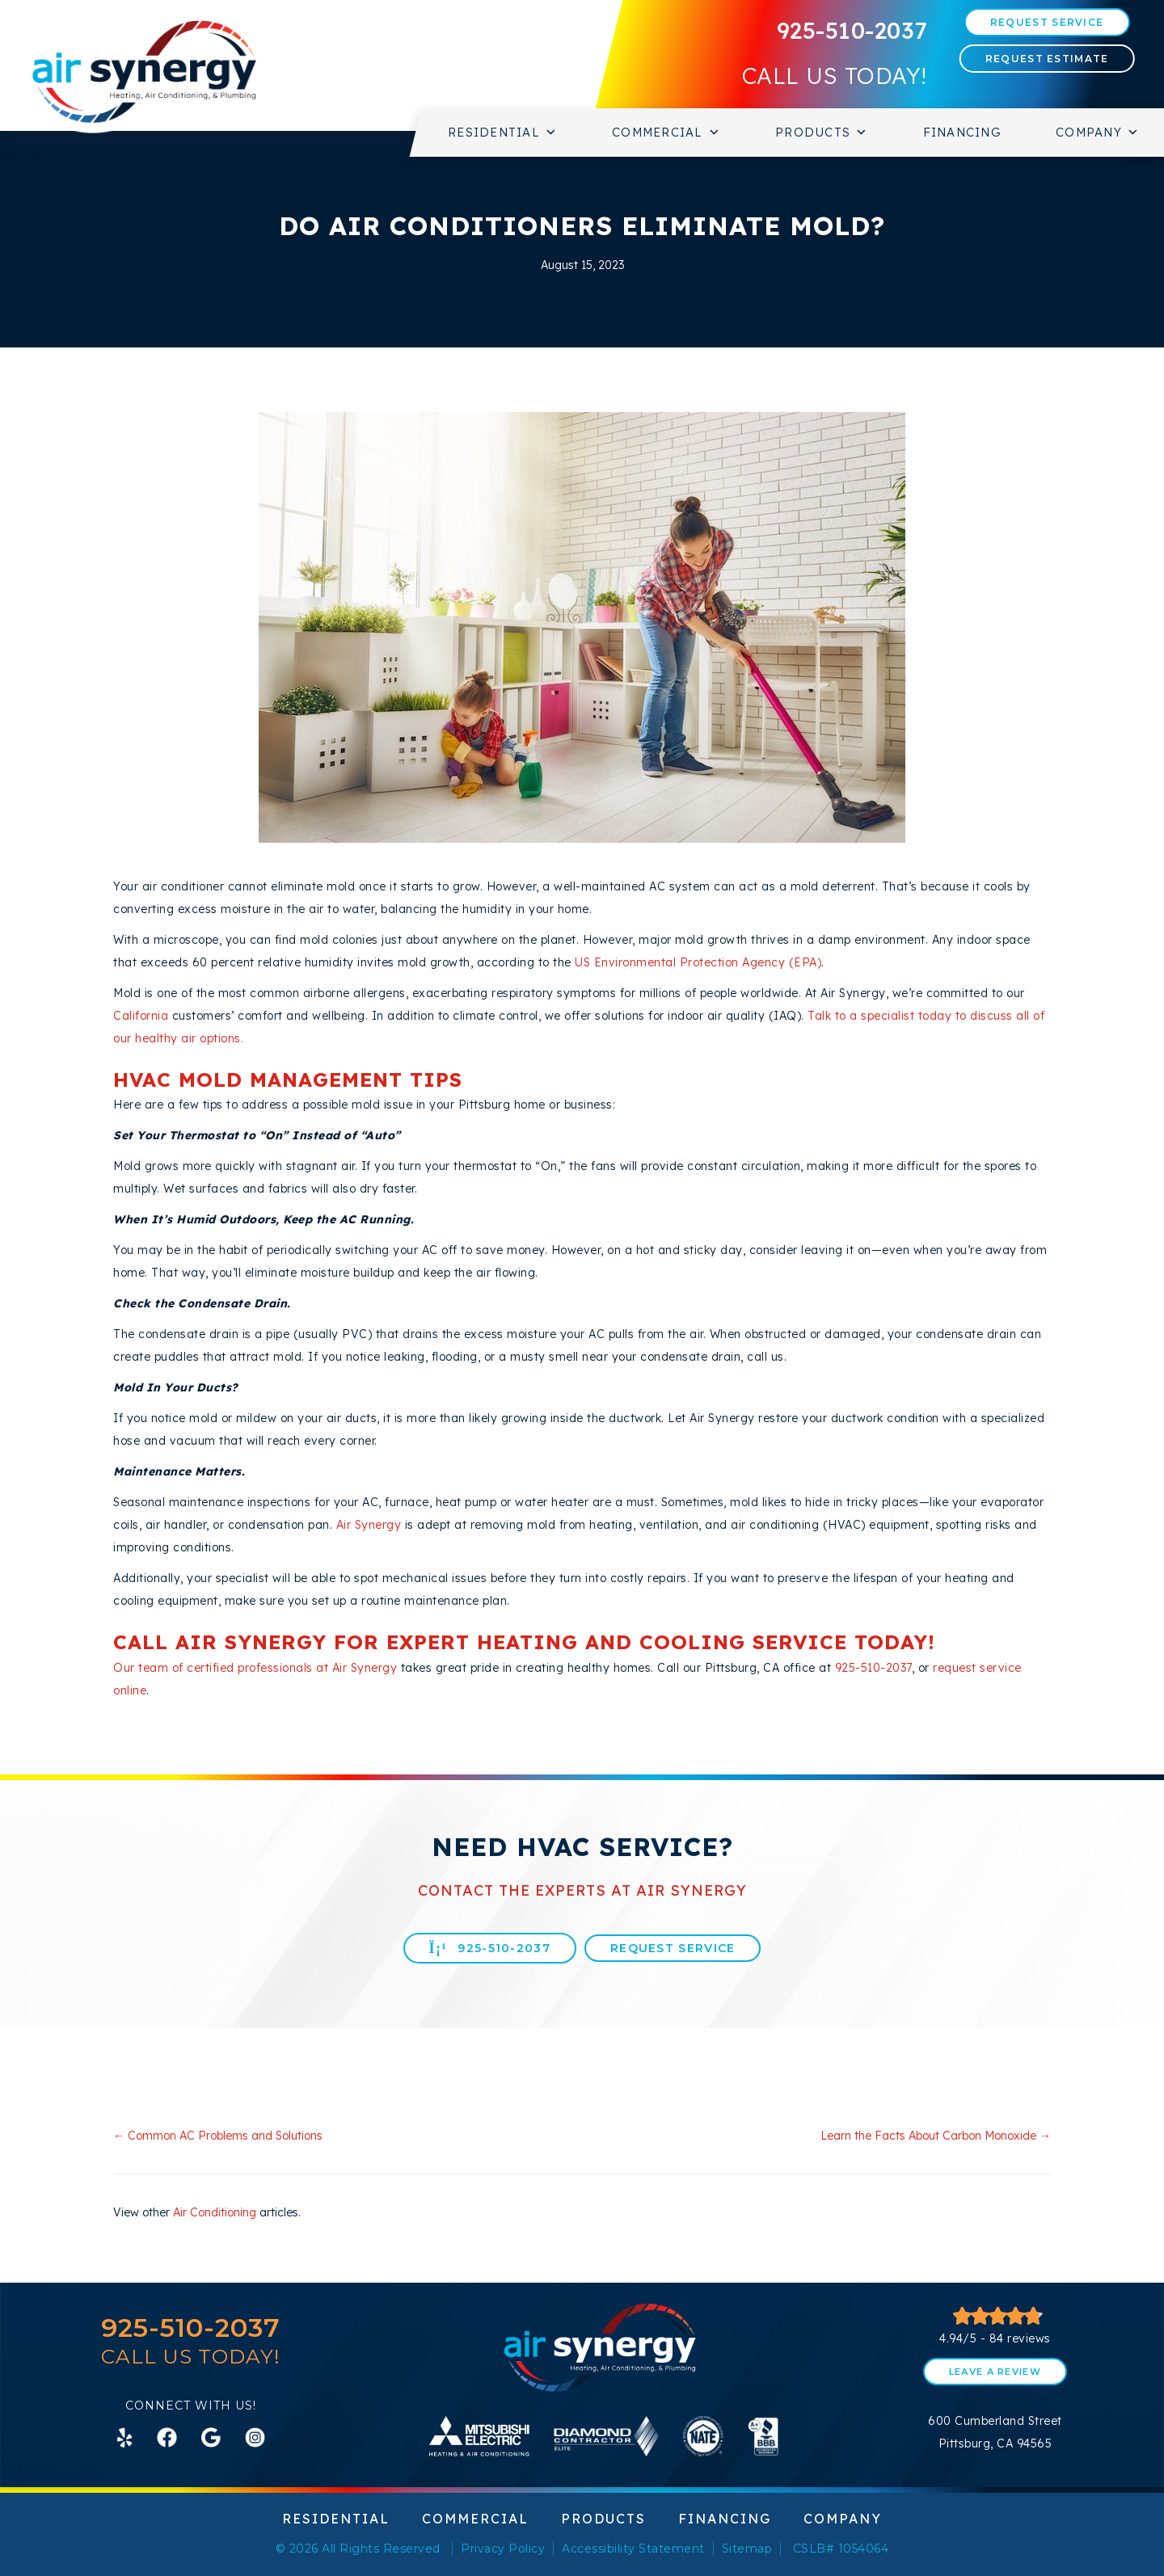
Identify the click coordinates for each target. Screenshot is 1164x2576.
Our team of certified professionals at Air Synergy (255, 1668)
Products (821, 132)
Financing (962, 132)
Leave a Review (995, 2371)
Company (1098, 132)
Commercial (666, 132)
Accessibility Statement (633, 2548)
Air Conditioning (214, 2212)
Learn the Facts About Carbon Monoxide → (935, 2135)
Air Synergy (369, 1524)
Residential (503, 132)
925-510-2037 (852, 30)
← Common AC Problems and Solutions (218, 2135)
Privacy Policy (503, 2548)
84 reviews (1020, 2338)
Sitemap (747, 2548)
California (140, 1015)
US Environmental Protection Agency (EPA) (698, 962)
